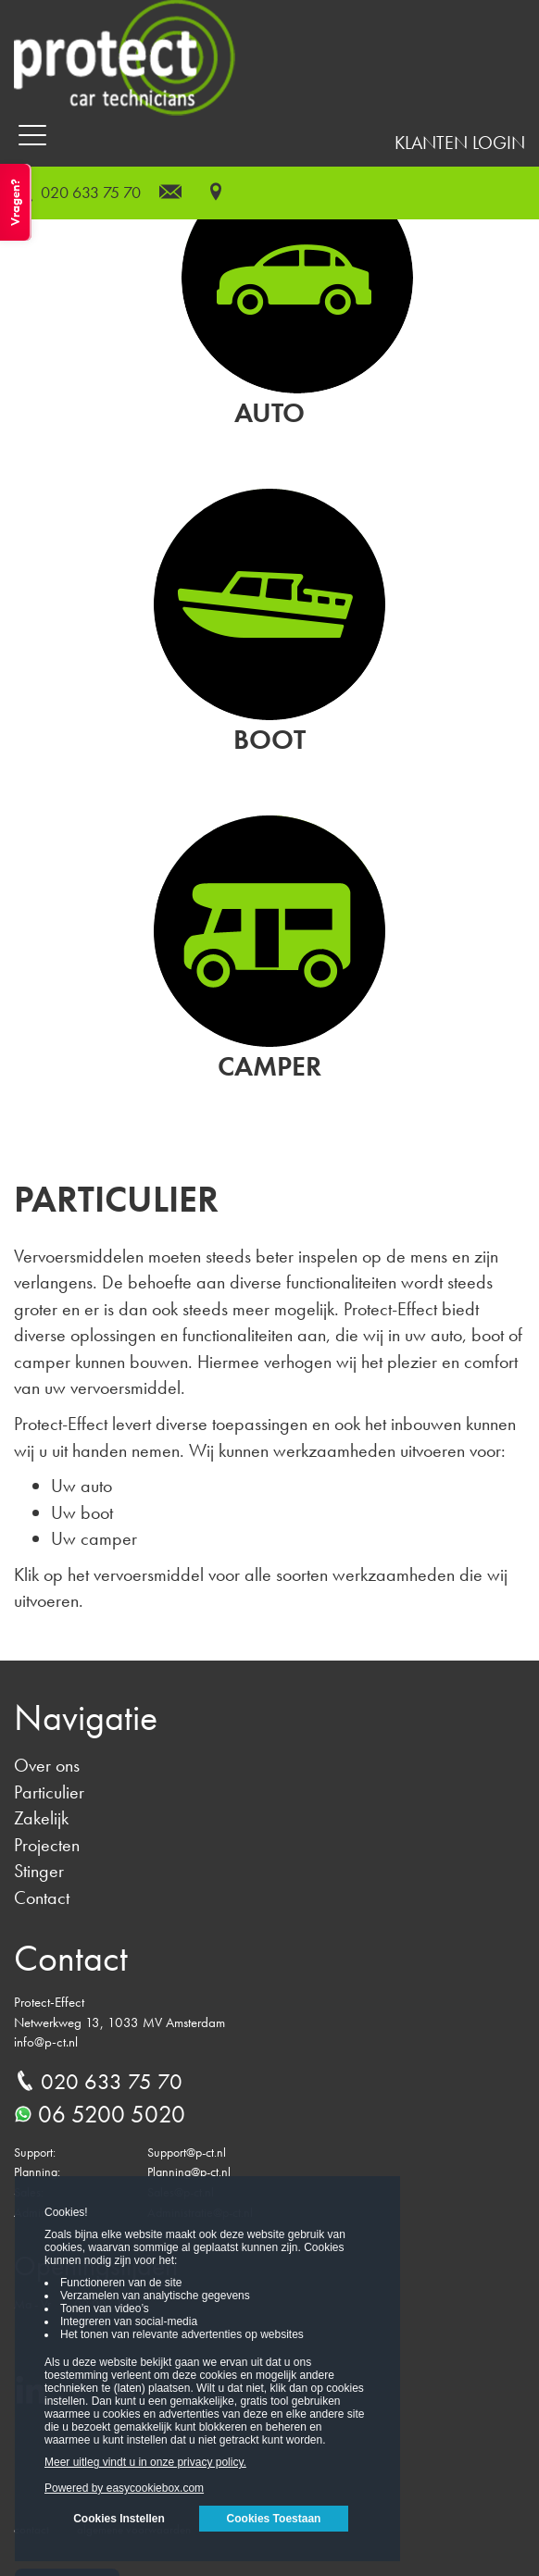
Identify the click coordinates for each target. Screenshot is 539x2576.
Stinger (39, 1871)
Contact (41, 1897)
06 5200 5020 (99, 2114)
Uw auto (81, 1486)
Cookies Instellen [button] (119, 2518)
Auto (269, 412)
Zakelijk (41, 1818)
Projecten (47, 1845)
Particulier (49, 1792)
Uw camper (94, 1538)
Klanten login (460, 143)
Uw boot (82, 1512)
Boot (269, 739)
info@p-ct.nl (46, 2042)
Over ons (47, 1765)
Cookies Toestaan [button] (274, 2518)
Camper (269, 1066)
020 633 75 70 (91, 192)
